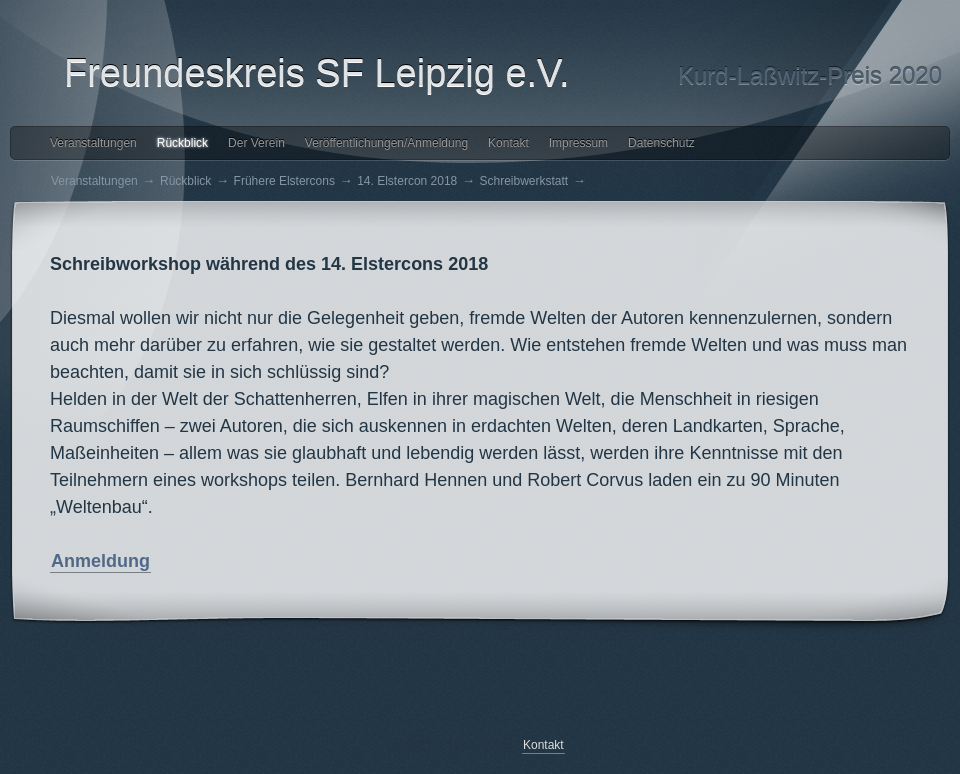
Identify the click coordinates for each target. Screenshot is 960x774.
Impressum (578, 143)
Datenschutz (661, 143)
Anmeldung (100, 561)
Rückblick (182, 143)
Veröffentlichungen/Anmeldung (386, 143)
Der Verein (256, 143)
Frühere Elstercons (284, 181)
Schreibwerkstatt (524, 181)
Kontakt (508, 143)
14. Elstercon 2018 (407, 181)
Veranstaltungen (93, 143)
